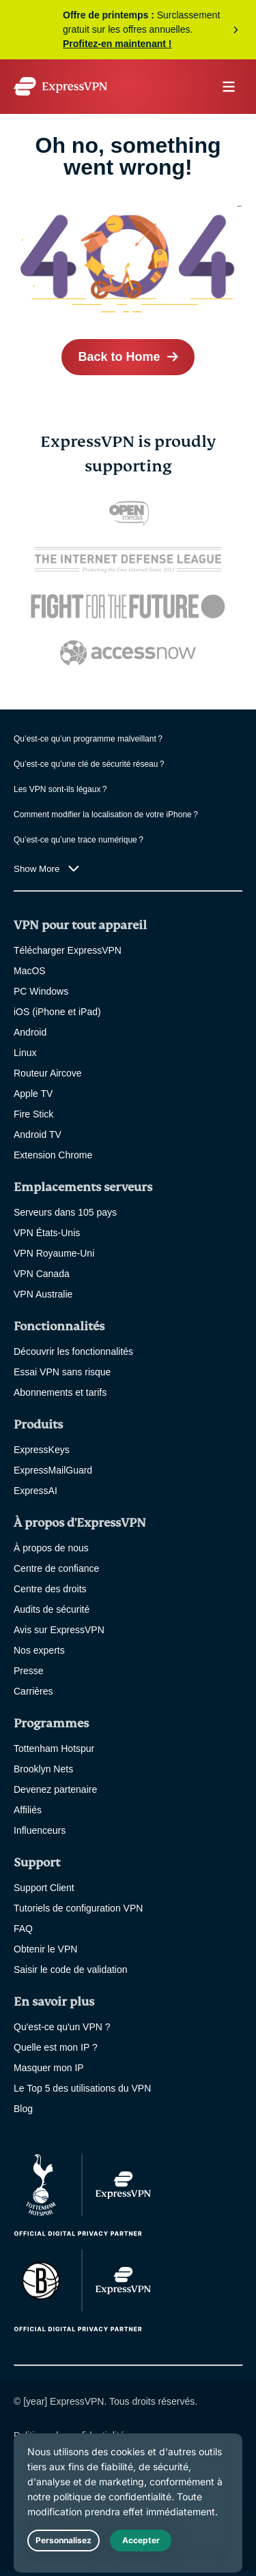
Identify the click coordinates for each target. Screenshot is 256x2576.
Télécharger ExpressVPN (68, 950)
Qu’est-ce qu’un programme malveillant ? (88, 739)
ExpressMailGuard (53, 1470)
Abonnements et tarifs (60, 1392)
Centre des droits (50, 1588)
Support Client (44, 1887)
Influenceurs (40, 1830)
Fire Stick (33, 1114)
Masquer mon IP (49, 2067)
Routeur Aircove (48, 1073)
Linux (25, 1052)
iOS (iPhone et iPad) (57, 1011)
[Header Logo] (60, 86)
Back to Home (119, 357)
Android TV (37, 1134)
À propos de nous (51, 1547)
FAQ (23, 1928)
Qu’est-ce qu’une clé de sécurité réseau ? (89, 764)
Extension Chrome (53, 1155)
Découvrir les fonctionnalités (73, 1351)
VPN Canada (42, 1273)
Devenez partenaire (55, 1789)
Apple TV (33, 1093)
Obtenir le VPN (45, 1949)
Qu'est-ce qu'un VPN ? (62, 2026)
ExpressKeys (42, 1449)
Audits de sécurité (51, 1609)
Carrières (33, 1691)
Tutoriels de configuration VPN (78, 1908)
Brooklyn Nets (43, 1768)
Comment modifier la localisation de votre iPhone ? (106, 814)
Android (30, 1032)
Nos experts (39, 1650)
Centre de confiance (56, 1568)
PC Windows (41, 991)
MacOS (30, 970)
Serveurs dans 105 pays (65, 1212)
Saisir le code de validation (71, 1969)
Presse (29, 1670)
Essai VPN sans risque (62, 1371)
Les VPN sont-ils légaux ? (60, 789)
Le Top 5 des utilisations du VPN (82, 2088)
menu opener (228, 86)
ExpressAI (35, 1490)
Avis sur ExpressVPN (59, 1629)
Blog (23, 2108)
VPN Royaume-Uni (54, 1253)
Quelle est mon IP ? (56, 2047)
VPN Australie (43, 1294)
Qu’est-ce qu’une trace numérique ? (78, 840)
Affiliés (28, 1809)
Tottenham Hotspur (54, 1748)
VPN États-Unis (47, 1232)
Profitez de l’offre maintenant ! (128, 29)
